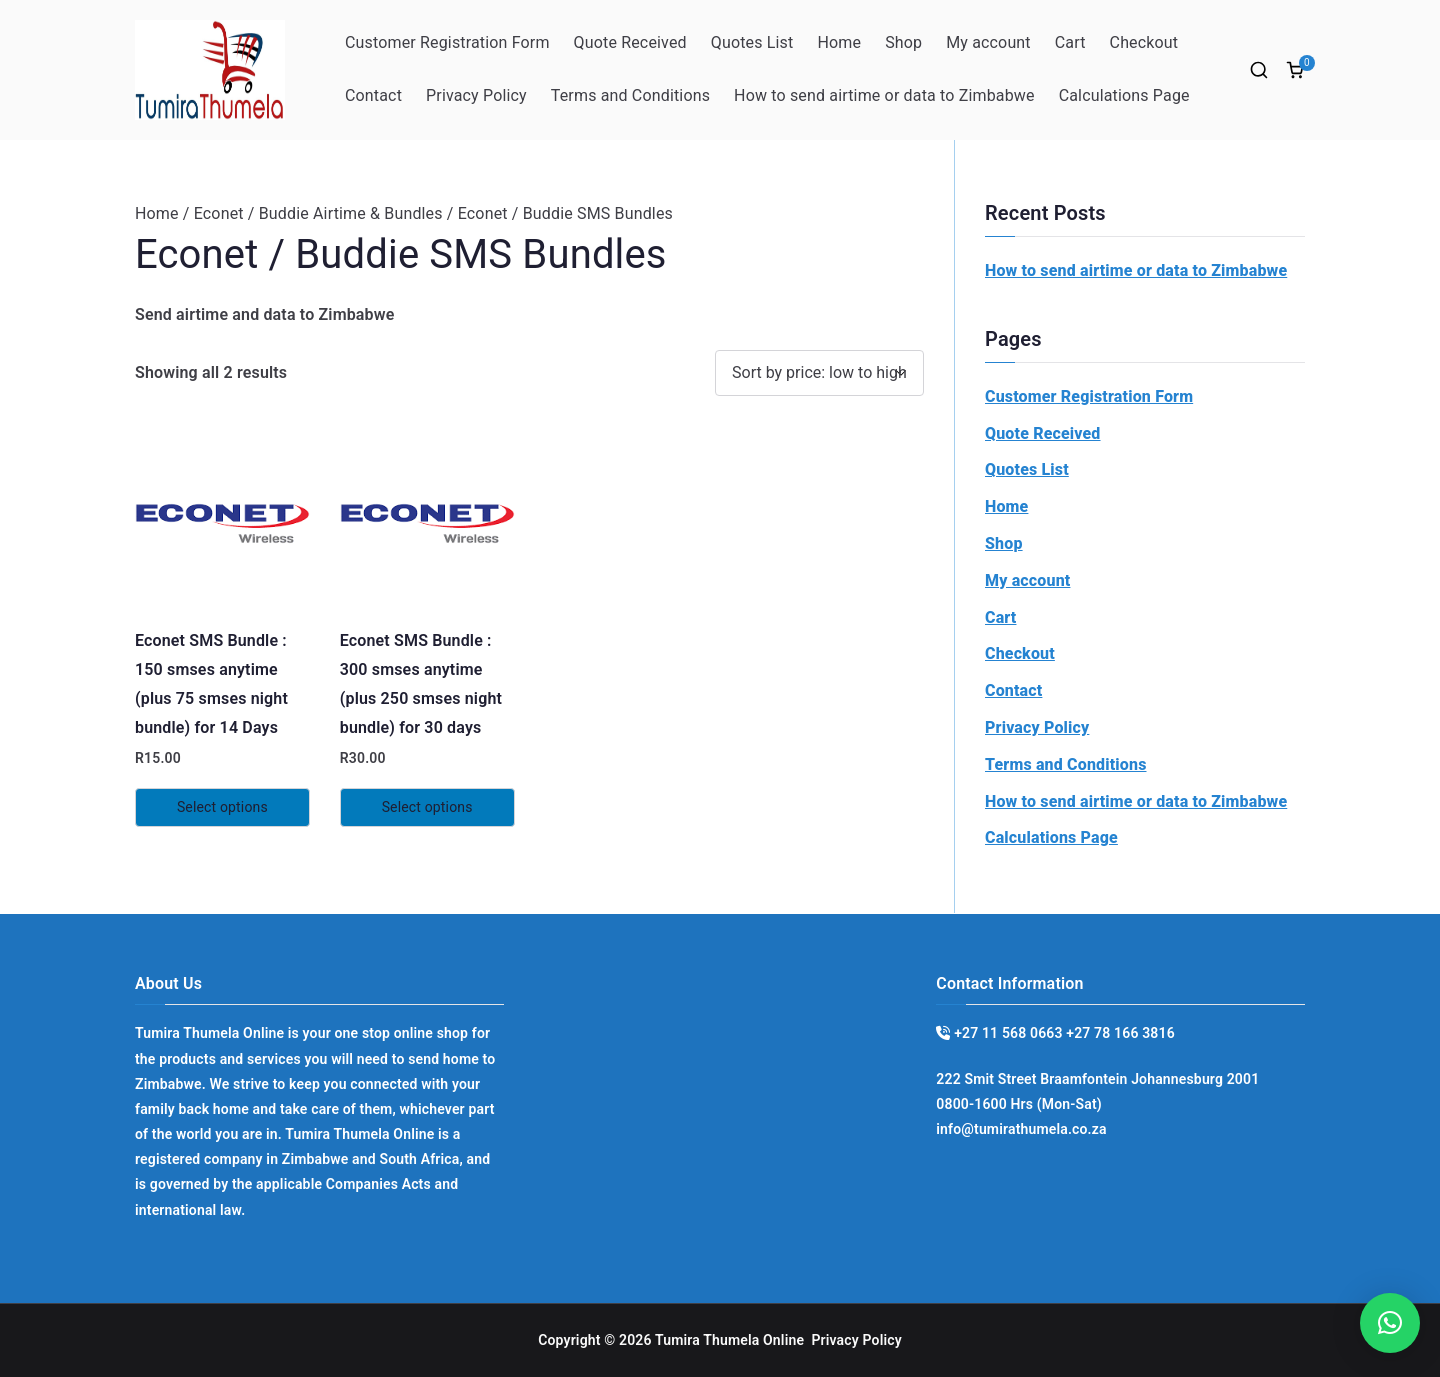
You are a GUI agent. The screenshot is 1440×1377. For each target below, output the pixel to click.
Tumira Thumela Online (729, 1340)
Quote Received (630, 42)
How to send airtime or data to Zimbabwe (884, 95)
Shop (903, 42)
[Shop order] (819, 373)
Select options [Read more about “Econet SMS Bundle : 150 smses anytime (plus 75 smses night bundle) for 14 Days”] (222, 807)
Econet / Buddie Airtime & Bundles (318, 213)
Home (839, 42)
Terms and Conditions (630, 95)
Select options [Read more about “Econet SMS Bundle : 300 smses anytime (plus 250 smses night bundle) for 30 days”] (427, 807)
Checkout (1144, 42)
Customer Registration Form (447, 42)
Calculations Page (1124, 95)
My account (988, 42)
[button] (1390, 1323)
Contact (373, 95)
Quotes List (752, 42)
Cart (1070, 42)
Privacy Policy (476, 95)
